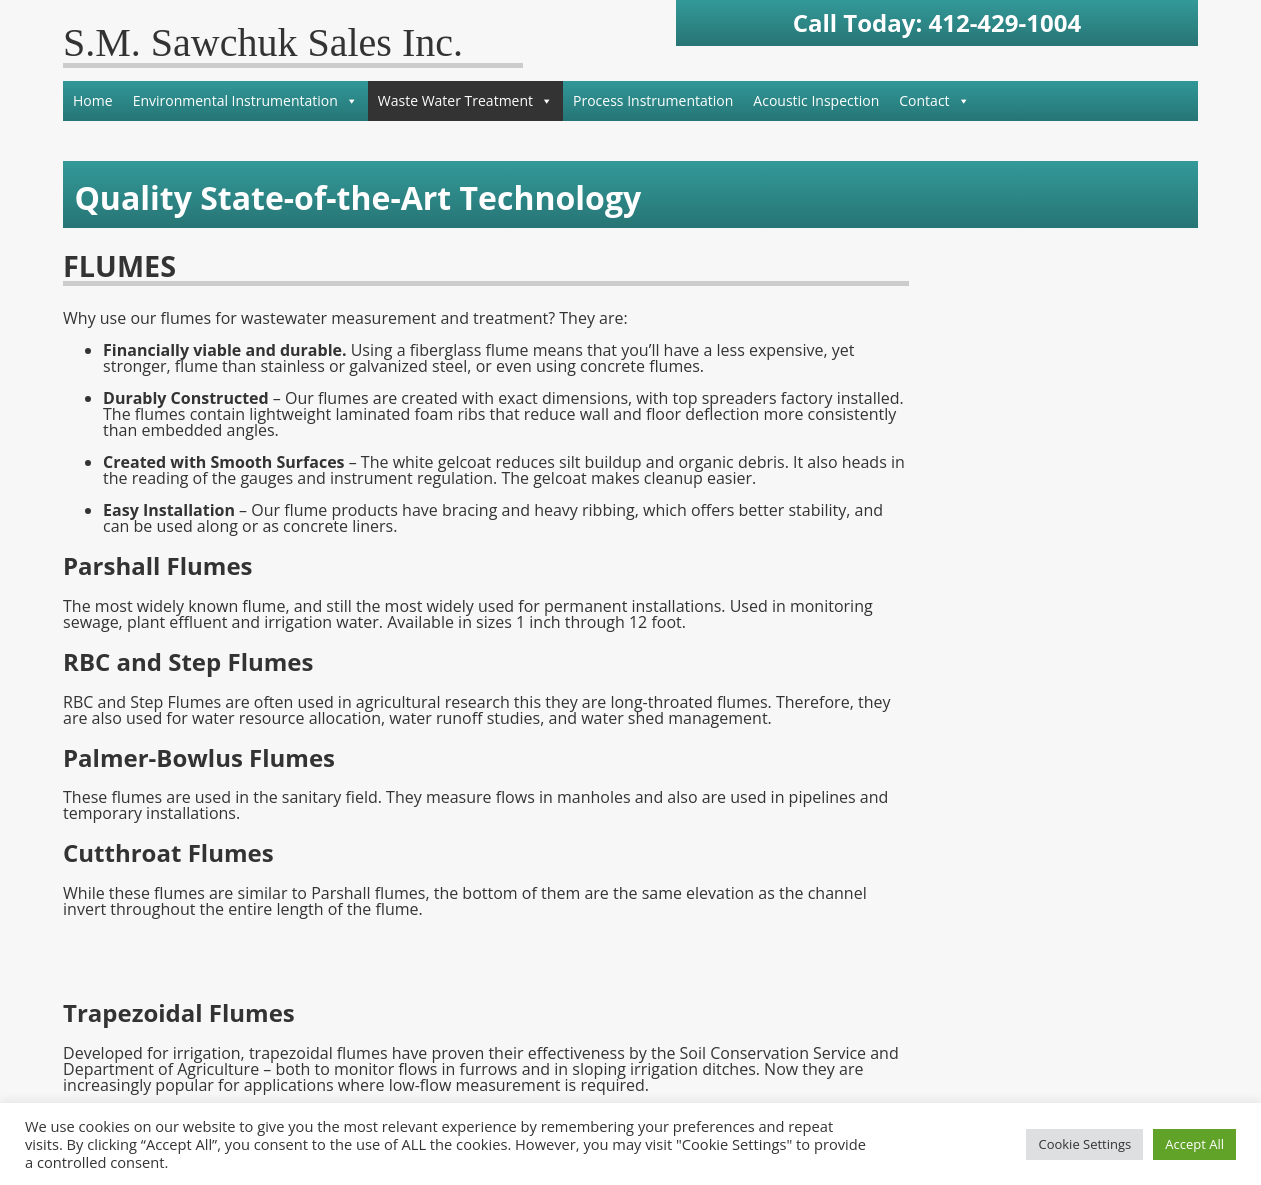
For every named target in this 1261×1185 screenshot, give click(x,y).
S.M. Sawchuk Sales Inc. (263, 42)
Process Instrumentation (653, 100)
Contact (934, 100)
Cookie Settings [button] (1084, 1144)
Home (93, 100)
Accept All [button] (1194, 1144)
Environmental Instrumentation (245, 100)
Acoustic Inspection (816, 100)
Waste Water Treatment (465, 100)
